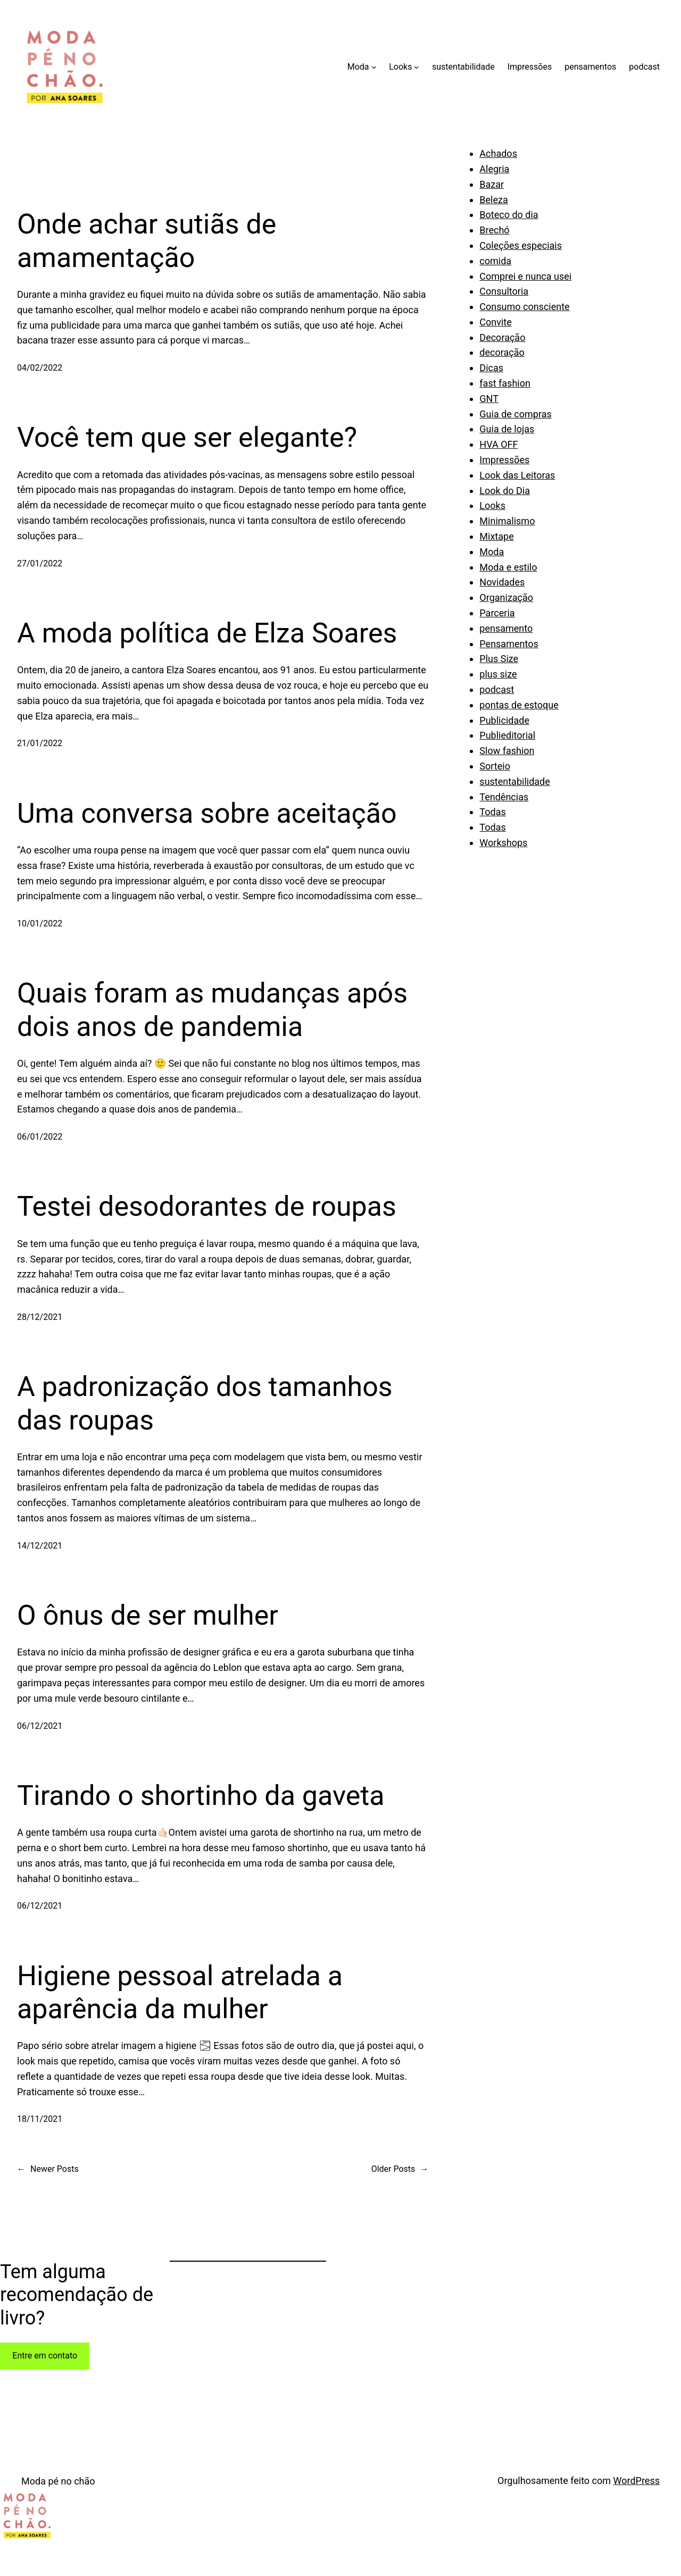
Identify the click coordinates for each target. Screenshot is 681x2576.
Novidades (502, 582)
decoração (501, 352)
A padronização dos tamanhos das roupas (205, 1403)
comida (495, 260)
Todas (492, 811)
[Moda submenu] (374, 67)
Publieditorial (507, 735)
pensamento (506, 628)
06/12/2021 (39, 1726)
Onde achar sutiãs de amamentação (146, 240)
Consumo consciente (524, 306)
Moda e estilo (508, 567)
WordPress (636, 2480)
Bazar (491, 184)
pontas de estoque (518, 704)
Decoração (502, 337)
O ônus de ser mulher (147, 1615)
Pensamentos (508, 643)
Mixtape (496, 536)
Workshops (503, 842)
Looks (492, 505)
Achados (498, 153)
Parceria (496, 612)
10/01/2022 (39, 923)
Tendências (503, 796)
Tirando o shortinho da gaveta (201, 1795)
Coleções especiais (520, 245)
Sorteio (494, 766)
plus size (498, 674)
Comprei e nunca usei (525, 276)
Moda (491, 551)
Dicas (491, 367)
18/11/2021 (39, 2119)
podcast (496, 689)
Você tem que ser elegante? (187, 437)
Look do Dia (504, 490)
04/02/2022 (39, 368)
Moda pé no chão (58, 2481)
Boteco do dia (508, 214)
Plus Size (498, 658)
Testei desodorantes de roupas (206, 1206)
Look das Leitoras (517, 475)
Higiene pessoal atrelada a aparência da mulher (180, 1992)
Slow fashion (506, 750)
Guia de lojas (506, 428)
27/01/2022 (39, 563)
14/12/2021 (39, 1546)
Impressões (504, 459)
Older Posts (400, 2169)
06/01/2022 (39, 1137)
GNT (489, 398)
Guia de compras (515, 414)
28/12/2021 (39, 1317)
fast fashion (504, 383)
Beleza (493, 199)
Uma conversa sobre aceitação (207, 813)
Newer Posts (48, 2169)
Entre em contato (44, 2356)
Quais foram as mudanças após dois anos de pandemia (212, 1009)
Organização (506, 597)
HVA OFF (498, 444)
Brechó (494, 230)
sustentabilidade (514, 781)
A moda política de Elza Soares (207, 633)
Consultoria (503, 291)
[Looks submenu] (416, 67)
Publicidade (504, 720)
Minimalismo (507, 520)
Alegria (494, 168)
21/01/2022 (39, 743)
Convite (495, 322)
